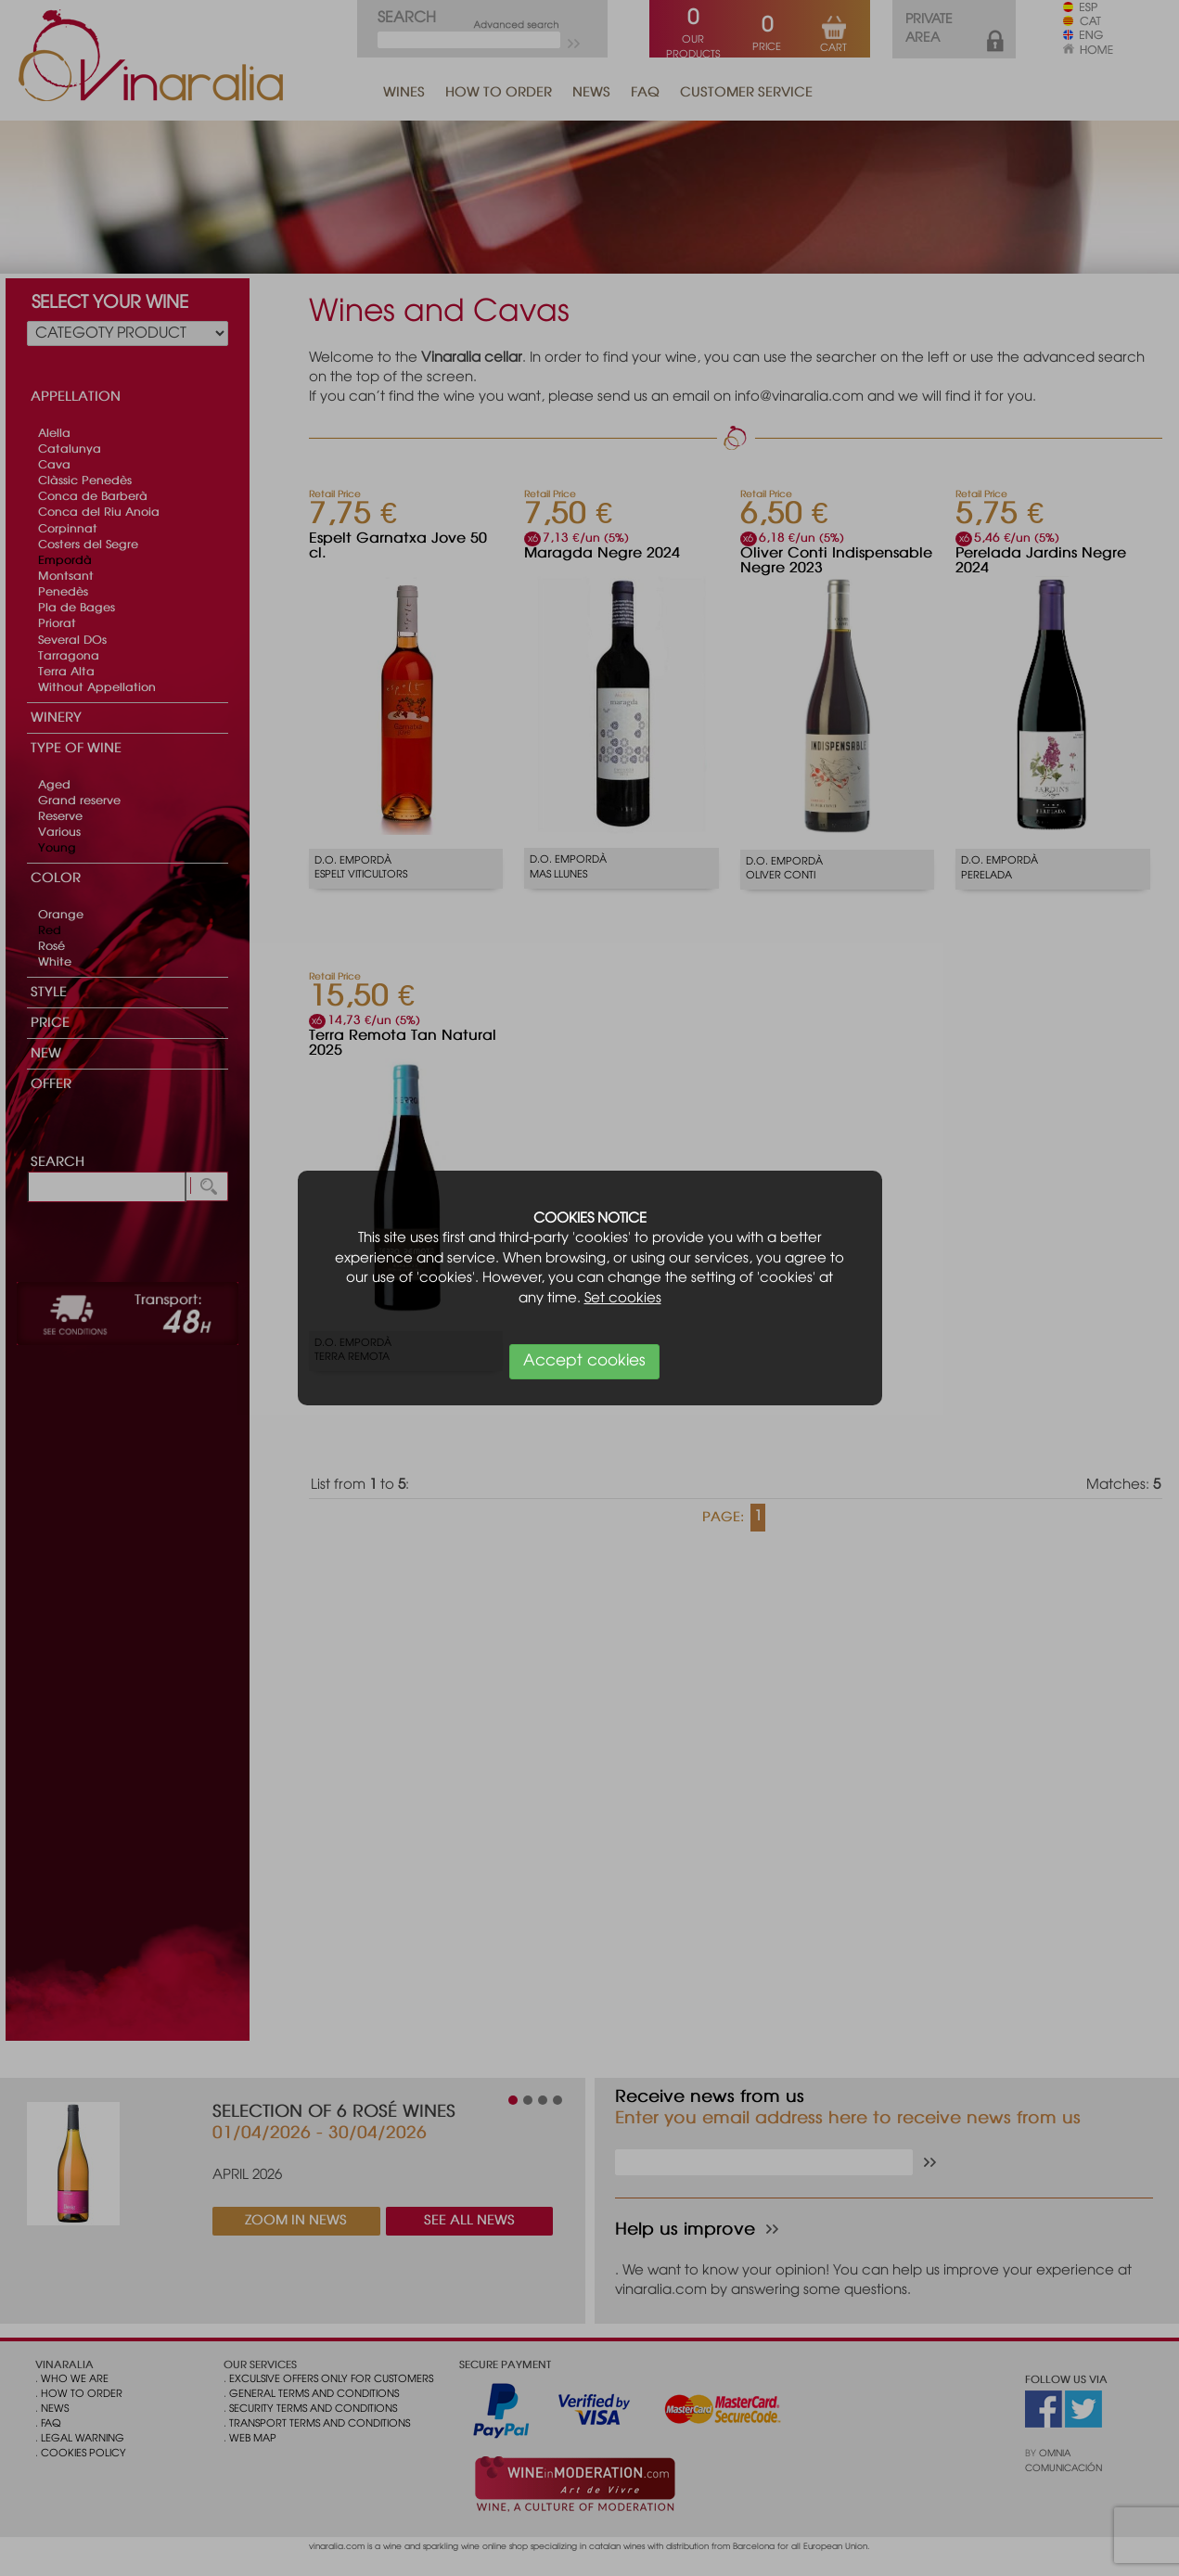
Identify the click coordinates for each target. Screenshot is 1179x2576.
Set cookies (622, 1298)
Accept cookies (584, 1361)
